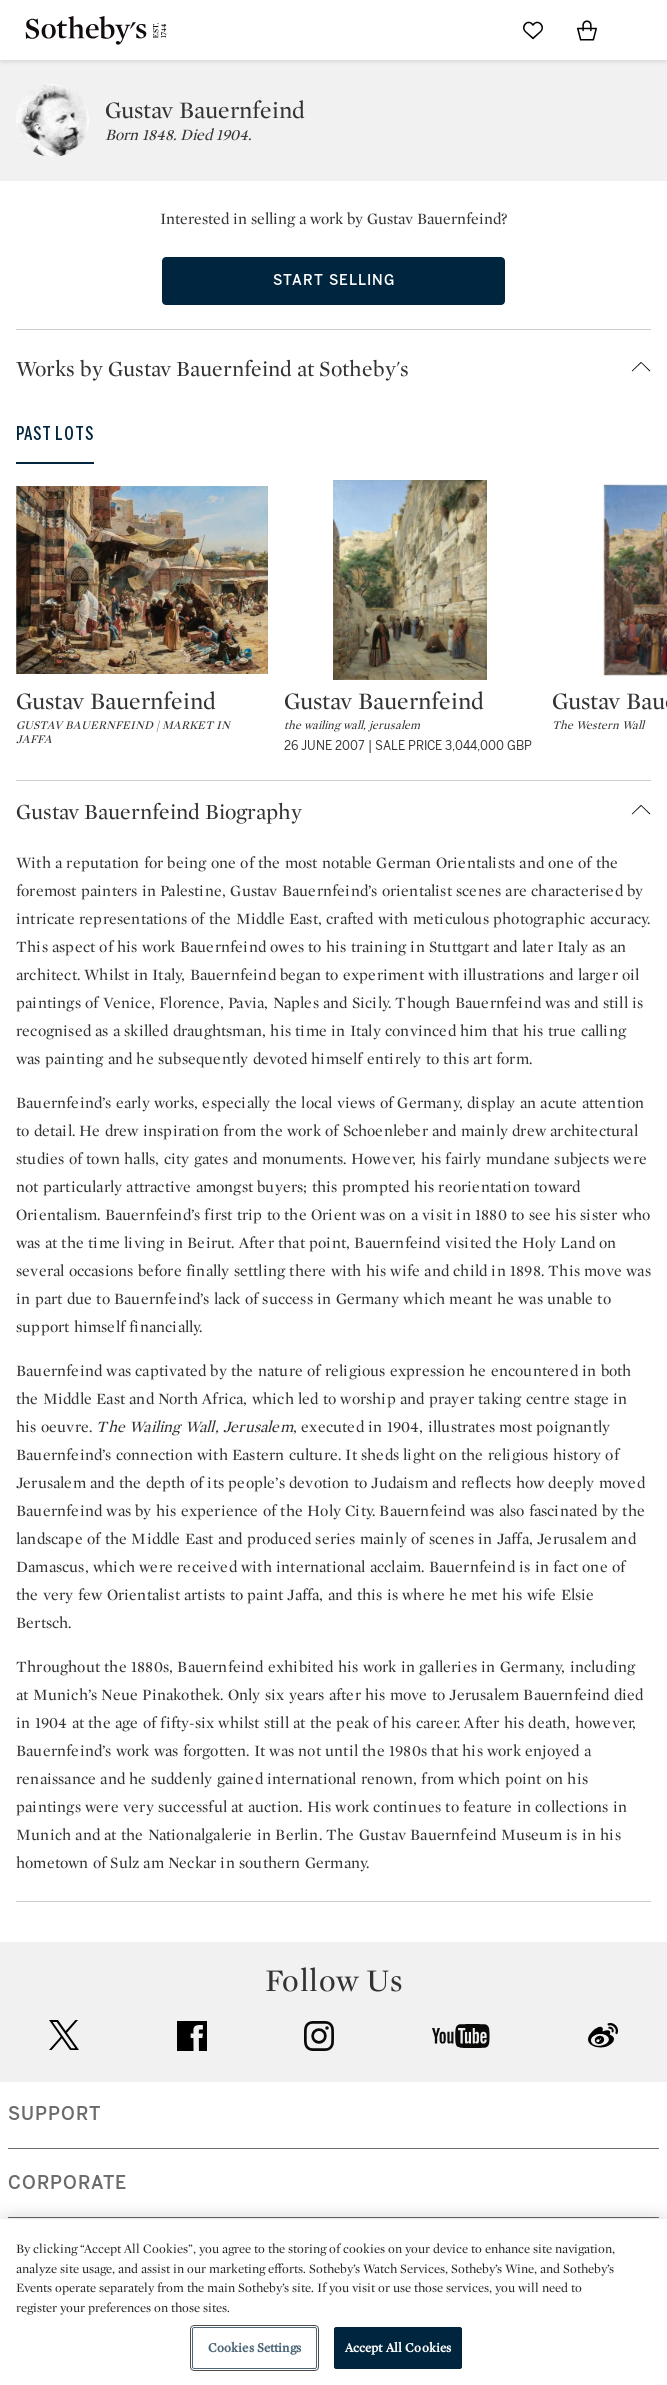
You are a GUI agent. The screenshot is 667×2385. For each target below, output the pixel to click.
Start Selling (334, 280)
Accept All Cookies (398, 2347)
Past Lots (55, 434)
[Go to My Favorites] (533, 30)
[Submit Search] (479, 30)
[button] (341, 368)
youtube (461, 2036)
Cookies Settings (254, 2347)
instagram (319, 2036)
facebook (192, 2036)
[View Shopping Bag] (587, 30)
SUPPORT (54, 2114)
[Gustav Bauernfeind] (142, 580)
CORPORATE (67, 2183)
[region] (333, 2302)
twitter (64, 2035)
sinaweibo (603, 2035)
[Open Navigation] (641, 30)
